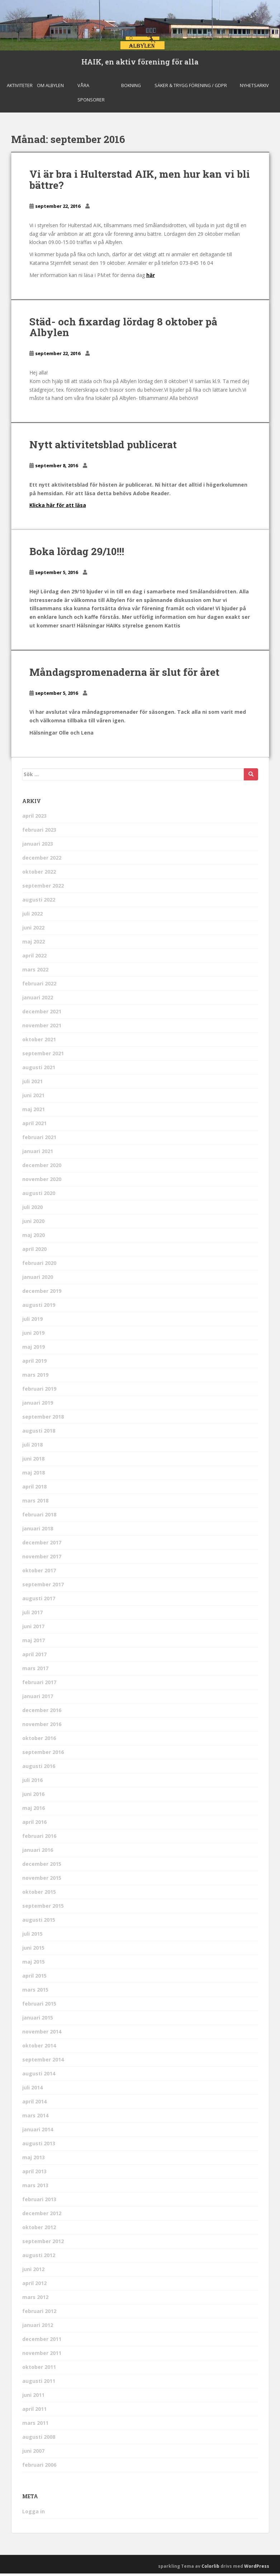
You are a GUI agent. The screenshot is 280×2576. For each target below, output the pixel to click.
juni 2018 (33, 1461)
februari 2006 (39, 2467)
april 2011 (34, 2411)
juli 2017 (32, 1614)
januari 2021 (37, 1153)
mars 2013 (35, 2187)
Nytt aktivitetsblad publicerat (103, 447)
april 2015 (34, 1978)
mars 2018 (35, 1503)
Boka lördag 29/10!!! (76, 553)
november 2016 (41, 1726)
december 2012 (41, 2215)
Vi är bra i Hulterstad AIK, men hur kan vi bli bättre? (139, 182)
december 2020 (41, 1167)
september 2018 (43, 1419)
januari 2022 (37, 1000)
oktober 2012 (39, 2229)
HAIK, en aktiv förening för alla (140, 63)
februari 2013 (39, 2201)
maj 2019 (33, 1349)
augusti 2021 (38, 1069)
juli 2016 (32, 1782)
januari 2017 (37, 1698)
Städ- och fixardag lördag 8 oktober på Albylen (123, 329)
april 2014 (34, 2104)
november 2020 (41, 1181)
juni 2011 (33, 2397)
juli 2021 (32, 1083)
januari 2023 (37, 846)
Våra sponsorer (91, 95)
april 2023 (34, 818)
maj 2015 (33, 1964)
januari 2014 (37, 2131)
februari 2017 (39, 1684)
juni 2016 (33, 1796)
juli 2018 (32, 1447)
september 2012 (43, 2243)
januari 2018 (37, 1531)
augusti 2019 (38, 1307)
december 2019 (41, 1293)
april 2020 (34, 1251)
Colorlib (210, 2568)
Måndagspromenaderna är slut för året (124, 674)
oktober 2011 (39, 2369)
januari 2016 (37, 1852)
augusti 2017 (38, 1600)
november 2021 (41, 1027)
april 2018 (34, 1489)
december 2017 (41, 1545)
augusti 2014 (38, 2076)
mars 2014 (35, 2117)
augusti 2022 (38, 902)
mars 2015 (35, 1992)
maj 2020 (33, 1237)
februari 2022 (39, 986)
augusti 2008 (38, 2439)
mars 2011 (35, 2425)
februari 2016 (39, 1838)
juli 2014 (32, 2090)
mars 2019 (35, 1377)
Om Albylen (50, 88)
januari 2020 (37, 1279)
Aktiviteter (20, 88)
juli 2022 (32, 916)
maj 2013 (33, 2159)
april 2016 (34, 1824)
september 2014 (43, 2062)
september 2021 (43, 1055)
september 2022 (43, 888)
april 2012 (34, 2285)
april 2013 (34, 2173)
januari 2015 (37, 2020)
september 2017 (43, 1586)
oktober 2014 (39, 2048)
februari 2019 (39, 1391)
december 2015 (41, 1866)
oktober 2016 (39, 1740)
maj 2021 (33, 1111)
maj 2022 (33, 944)
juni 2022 (33, 930)
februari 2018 (39, 1517)
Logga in (33, 2513)
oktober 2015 (39, 1894)
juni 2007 (33, 2453)
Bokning (131, 88)
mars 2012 (35, 2299)
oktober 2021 (39, 1041)
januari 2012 (37, 2327)
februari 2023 (39, 832)
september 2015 (43, 1908)
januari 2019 (37, 1405)
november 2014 (41, 2034)
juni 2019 (33, 1335)
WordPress (256, 2568)
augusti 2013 (38, 2145)
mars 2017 (35, 1670)
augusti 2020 (38, 1195)
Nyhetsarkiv (254, 88)
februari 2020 (39, 1265)
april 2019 (34, 1363)
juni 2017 (33, 1628)
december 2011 (41, 2341)
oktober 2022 (39, 874)
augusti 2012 (38, 2257)
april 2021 (34, 1125)
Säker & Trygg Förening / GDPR (191, 88)
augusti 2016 (38, 1768)
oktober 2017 (39, 1572)
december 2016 (41, 1712)
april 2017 (34, 1656)
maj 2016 (33, 1810)
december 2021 (41, 1013)
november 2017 (41, 1558)
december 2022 (41, 860)
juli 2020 (32, 1209)
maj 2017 (33, 1642)
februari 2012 (39, 2313)
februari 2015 (39, 2006)
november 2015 (41, 1880)
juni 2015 (33, 1950)
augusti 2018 (38, 1433)
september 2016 (43, 1754)
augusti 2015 (38, 1922)
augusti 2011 (38, 2383)
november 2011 (41, 2355)
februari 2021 (39, 1139)
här (150, 277)
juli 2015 (32, 1936)
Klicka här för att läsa (57, 507)
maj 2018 (33, 1475)
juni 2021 (33, 1097)
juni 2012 (33, 2271)
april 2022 (34, 958)
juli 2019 (32, 1321)
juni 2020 (33, 1223)
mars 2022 (35, 972)
